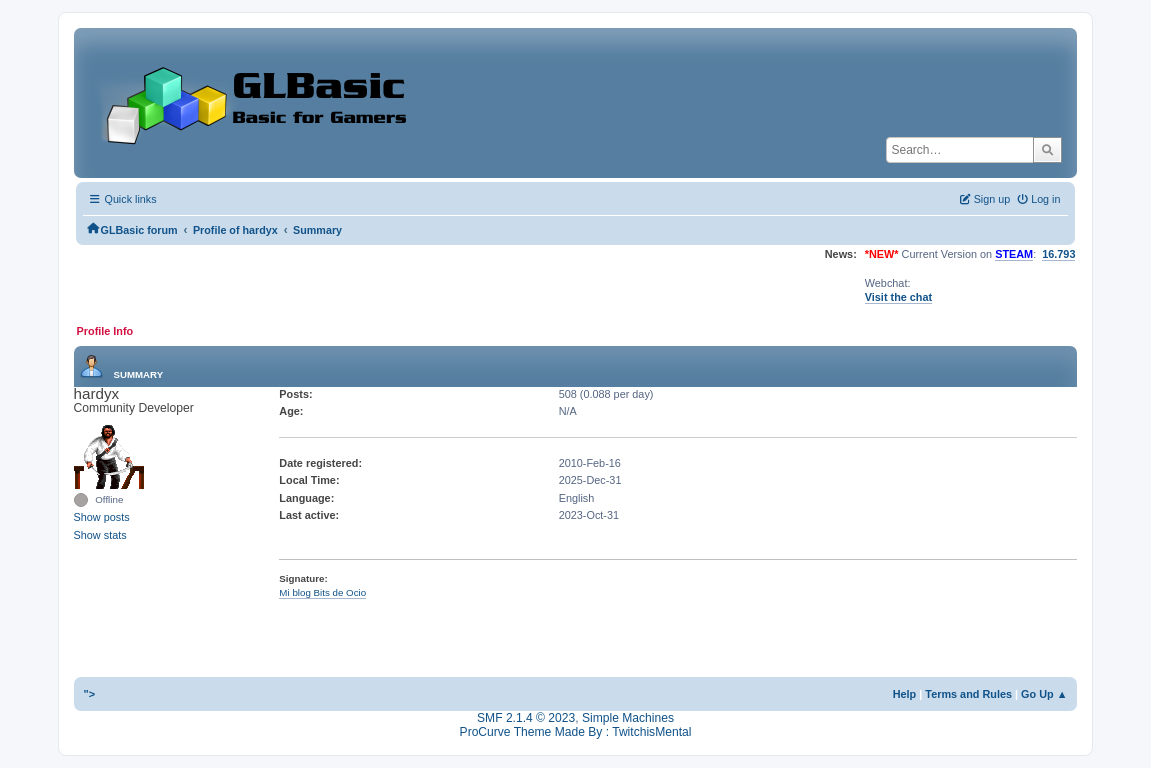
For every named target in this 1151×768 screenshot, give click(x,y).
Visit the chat (898, 297)
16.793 (1058, 254)
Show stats (100, 535)
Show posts (102, 517)
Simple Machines (628, 718)
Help (905, 694)
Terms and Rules (968, 694)
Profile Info (105, 331)
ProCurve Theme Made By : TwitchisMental (576, 732)
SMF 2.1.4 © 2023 (526, 718)
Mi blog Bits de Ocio (322, 592)
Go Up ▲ (1044, 694)
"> (90, 694)
